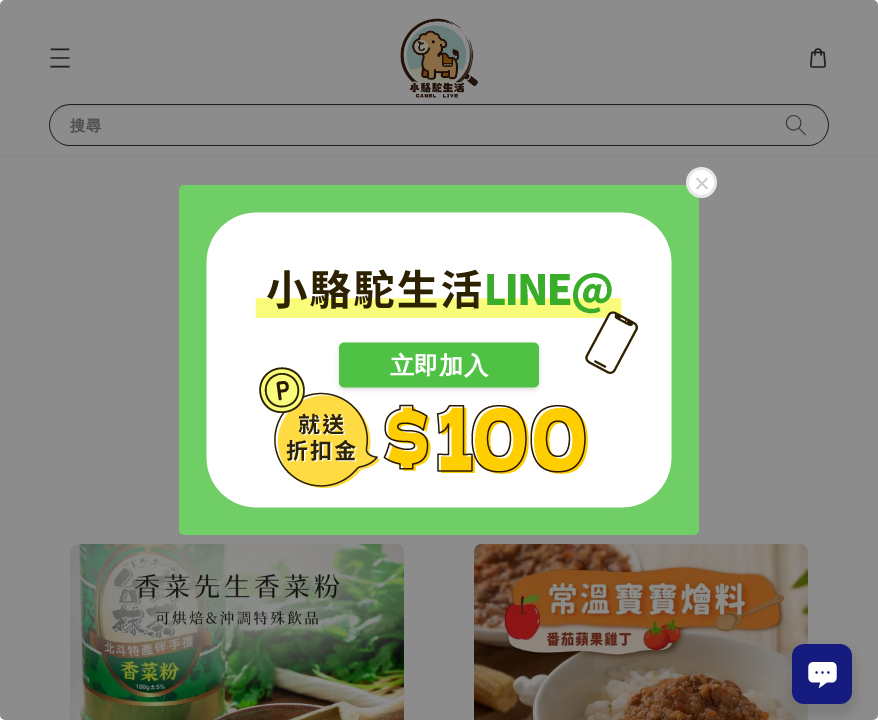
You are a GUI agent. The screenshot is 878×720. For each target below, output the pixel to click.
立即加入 (439, 365)
